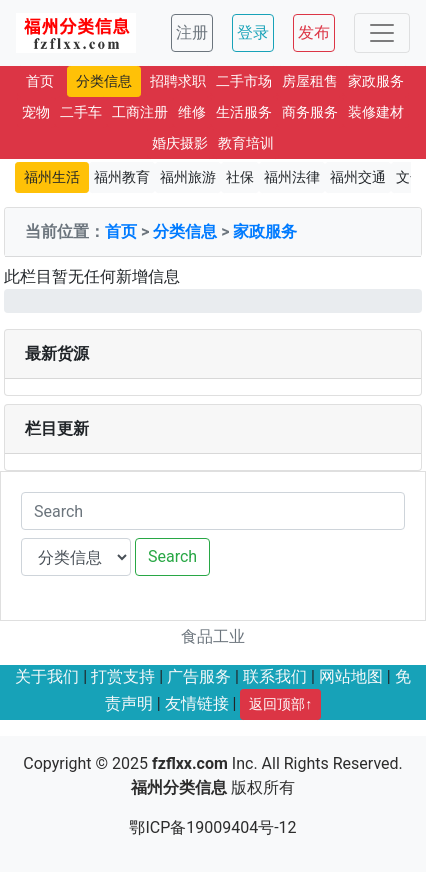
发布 (314, 32)
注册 (192, 32)
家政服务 (265, 231)
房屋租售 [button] (310, 81)
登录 (253, 32)
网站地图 (351, 676)
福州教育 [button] (122, 177)
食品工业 (213, 636)
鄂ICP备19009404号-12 (212, 827)
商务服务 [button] (310, 112)
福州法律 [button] (292, 177)
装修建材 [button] (376, 112)
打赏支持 (123, 676)
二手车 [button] (81, 112)
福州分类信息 (179, 787)
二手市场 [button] (244, 81)
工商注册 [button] (140, 112)
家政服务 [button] (376, 81)
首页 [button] (40, 81)
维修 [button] (192, 112)
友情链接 (197, 703)
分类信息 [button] (104, 81)
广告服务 (199, 676)
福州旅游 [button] (188, 177)
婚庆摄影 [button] (180, 143)
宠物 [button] (36, 112)
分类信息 (185, 231)
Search (172, 556)
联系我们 (275, 676)
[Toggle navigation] (382, 33)
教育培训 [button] (246, 143)
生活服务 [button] (244, 112)
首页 (121, 231)
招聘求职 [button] (178, 81)
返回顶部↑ (280, 704)
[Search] (213, 511)
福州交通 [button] (358, 177)
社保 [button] (240, 177)
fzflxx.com (190, 763)
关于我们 (47, 676)
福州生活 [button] (52, 177)
